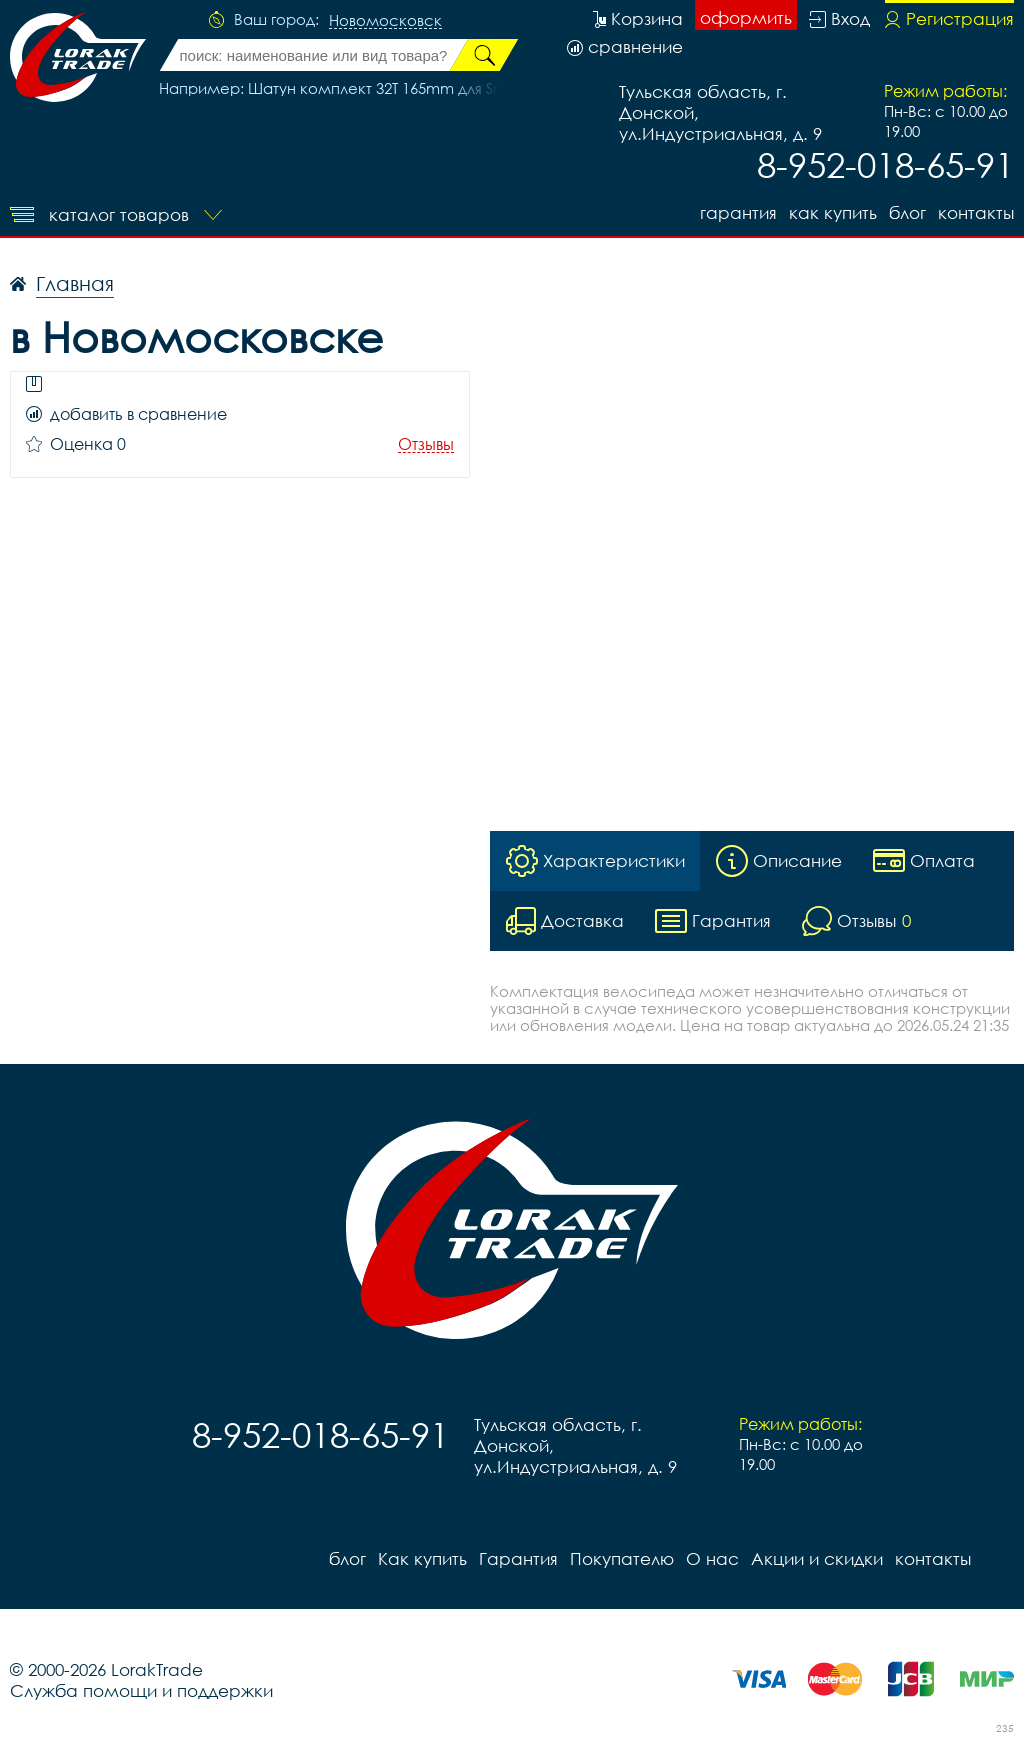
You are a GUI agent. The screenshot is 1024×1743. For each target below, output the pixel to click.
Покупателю (622, 1558)
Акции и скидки (817, 1558)
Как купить (833, 212)
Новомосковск (385, 21)
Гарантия (738, 212)
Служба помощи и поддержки (141, 1690)
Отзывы (426, 444)
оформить (746, 17)
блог (907, 212)
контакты (976, 212)
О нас (712, 1558)
